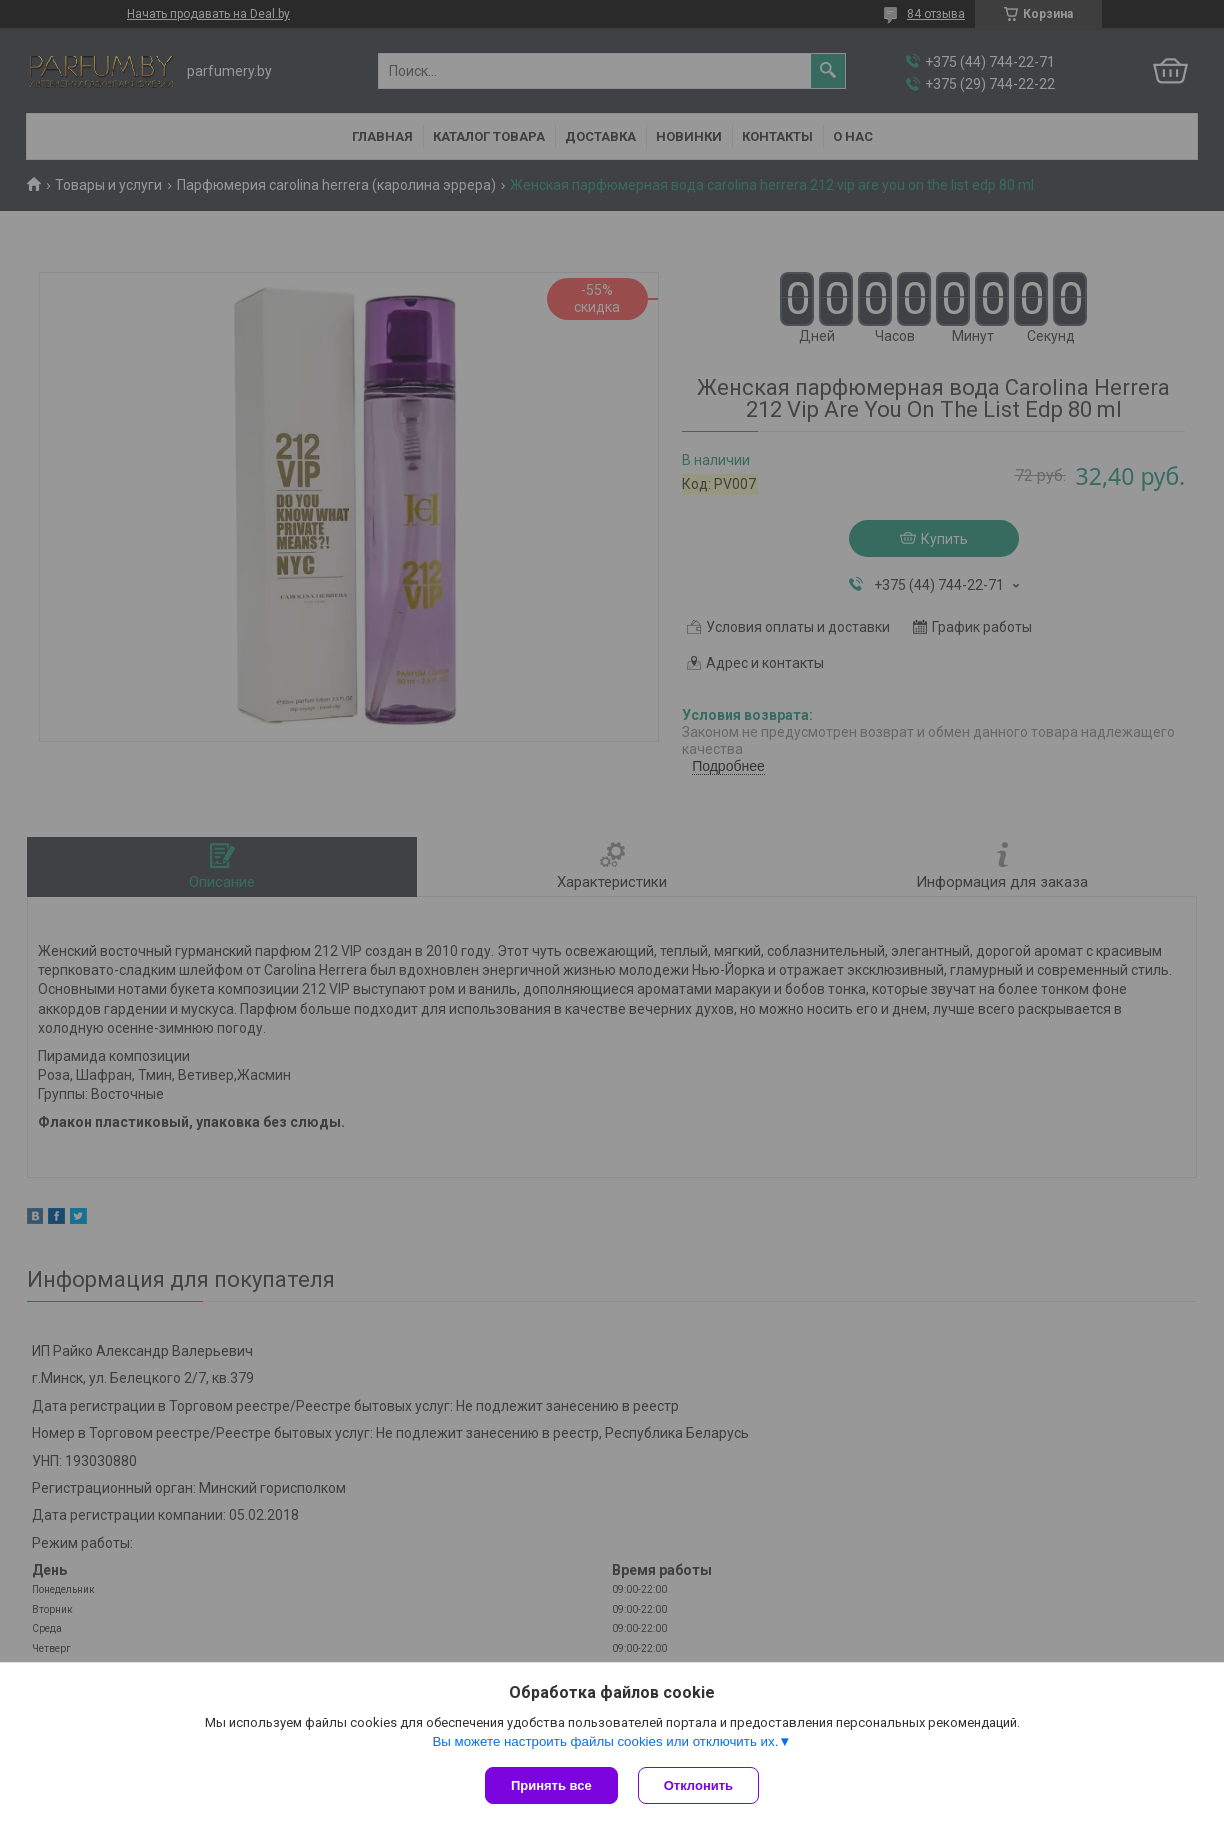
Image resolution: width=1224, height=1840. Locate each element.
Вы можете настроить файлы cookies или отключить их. (605, 1741)
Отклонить (698, 1785)
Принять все (551, 1785)
